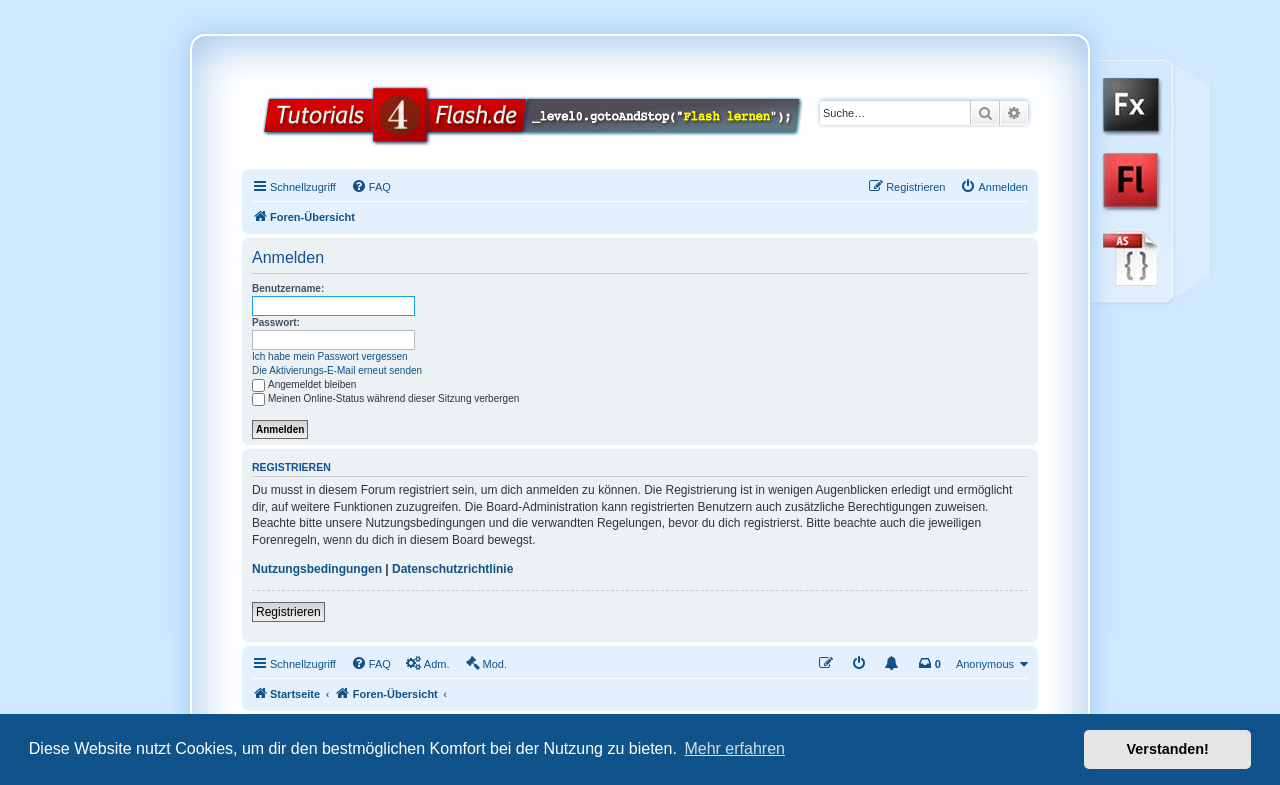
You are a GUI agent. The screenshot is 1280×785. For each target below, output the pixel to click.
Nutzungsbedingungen (317, 569)
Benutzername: (288, 288)
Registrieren (288, 612)
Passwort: (276, 322)
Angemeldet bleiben (304, 384)
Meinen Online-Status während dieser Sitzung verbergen (385, 398)
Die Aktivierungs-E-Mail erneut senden (337, 370)
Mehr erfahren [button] (734, 748)
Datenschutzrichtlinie (452, 569)
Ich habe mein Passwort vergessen (330, 356)
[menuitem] (371, 187)
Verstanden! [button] (1168, 749)
